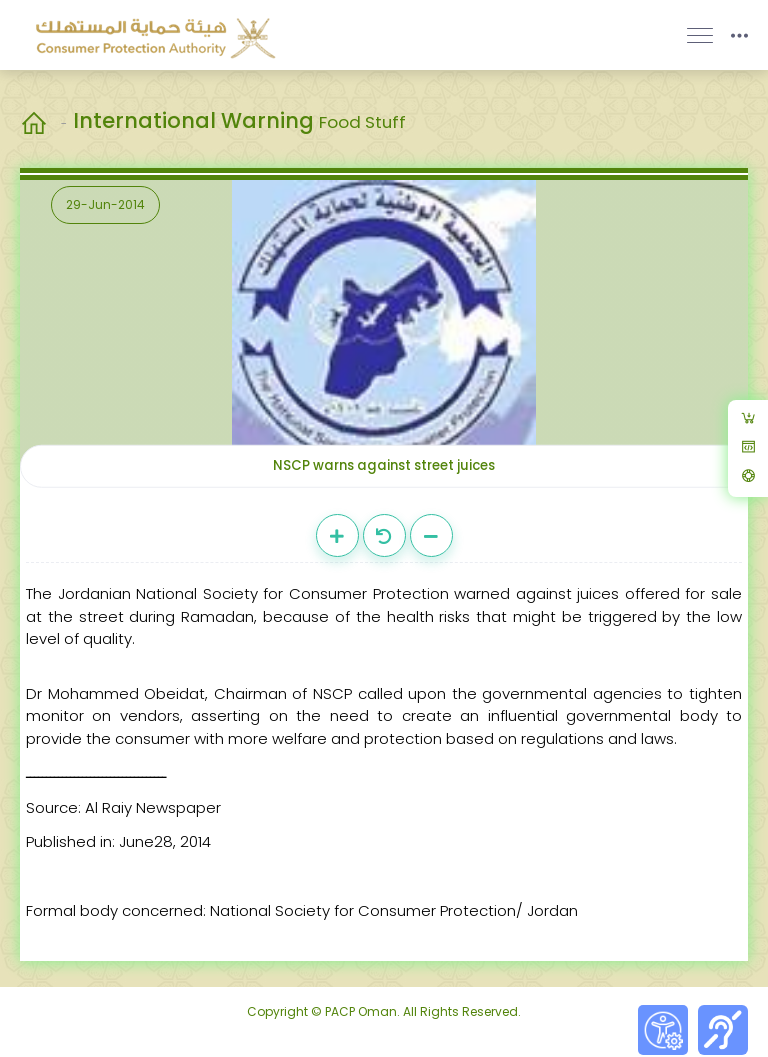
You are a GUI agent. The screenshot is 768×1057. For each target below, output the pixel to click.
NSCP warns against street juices (384, 465)
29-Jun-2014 (105, 204)
